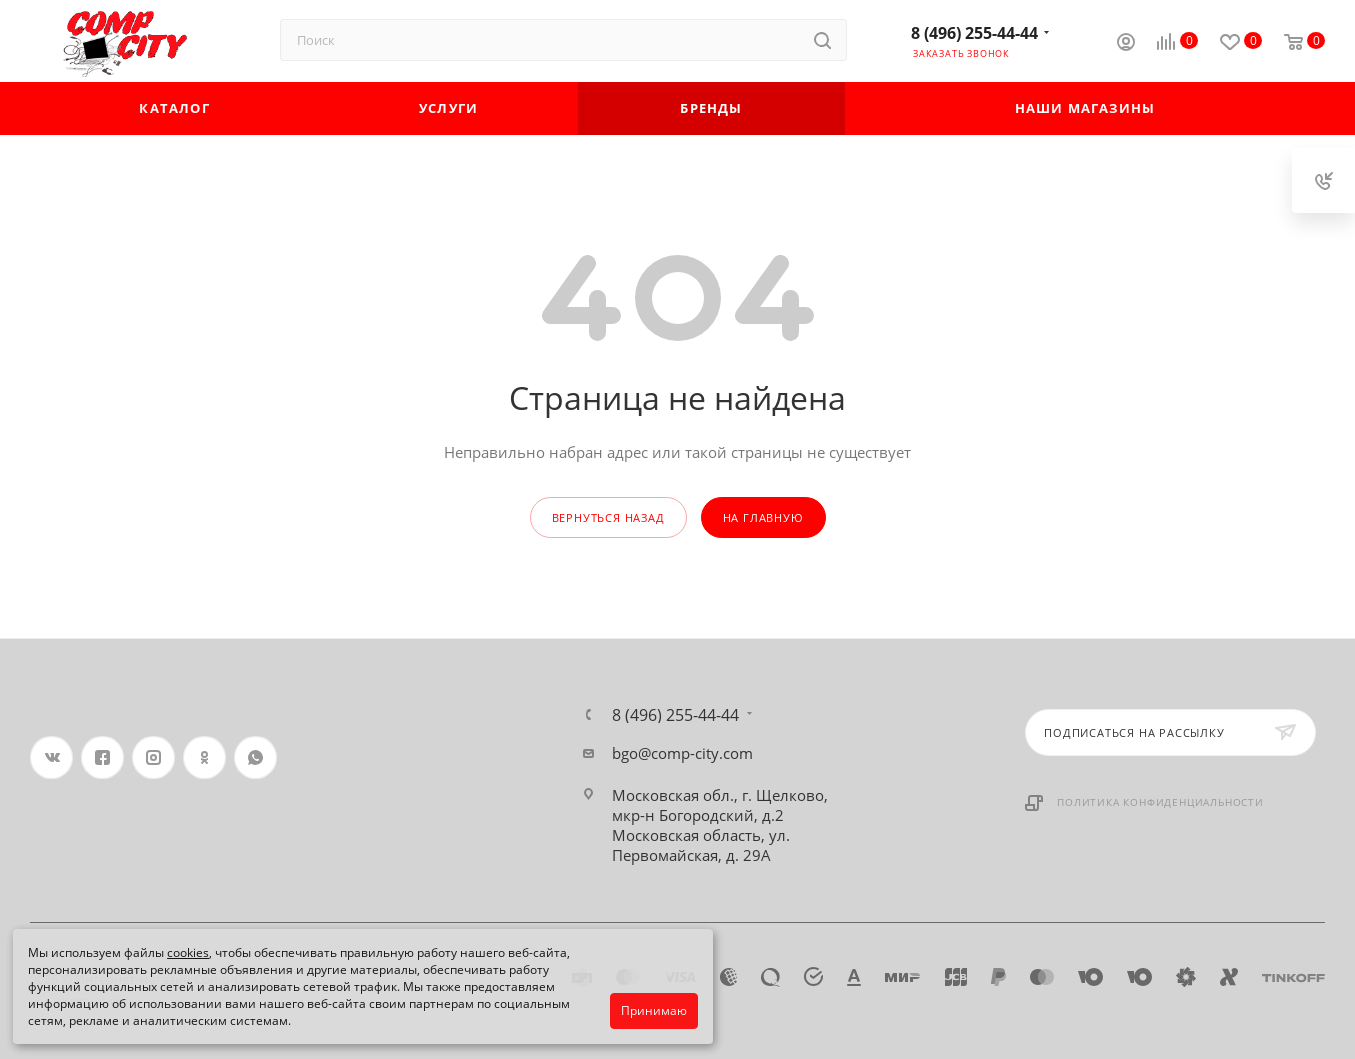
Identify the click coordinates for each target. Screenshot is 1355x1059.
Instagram (153, 757)
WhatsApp (255, 757)
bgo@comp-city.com (682, 753)
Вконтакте (51, 757)
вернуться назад (608, 517)
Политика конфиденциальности (1160, 802)
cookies (188, 952)
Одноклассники (204, 757)
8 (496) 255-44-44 (974, 33)
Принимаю (654, 1010)
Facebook (102, 757)
